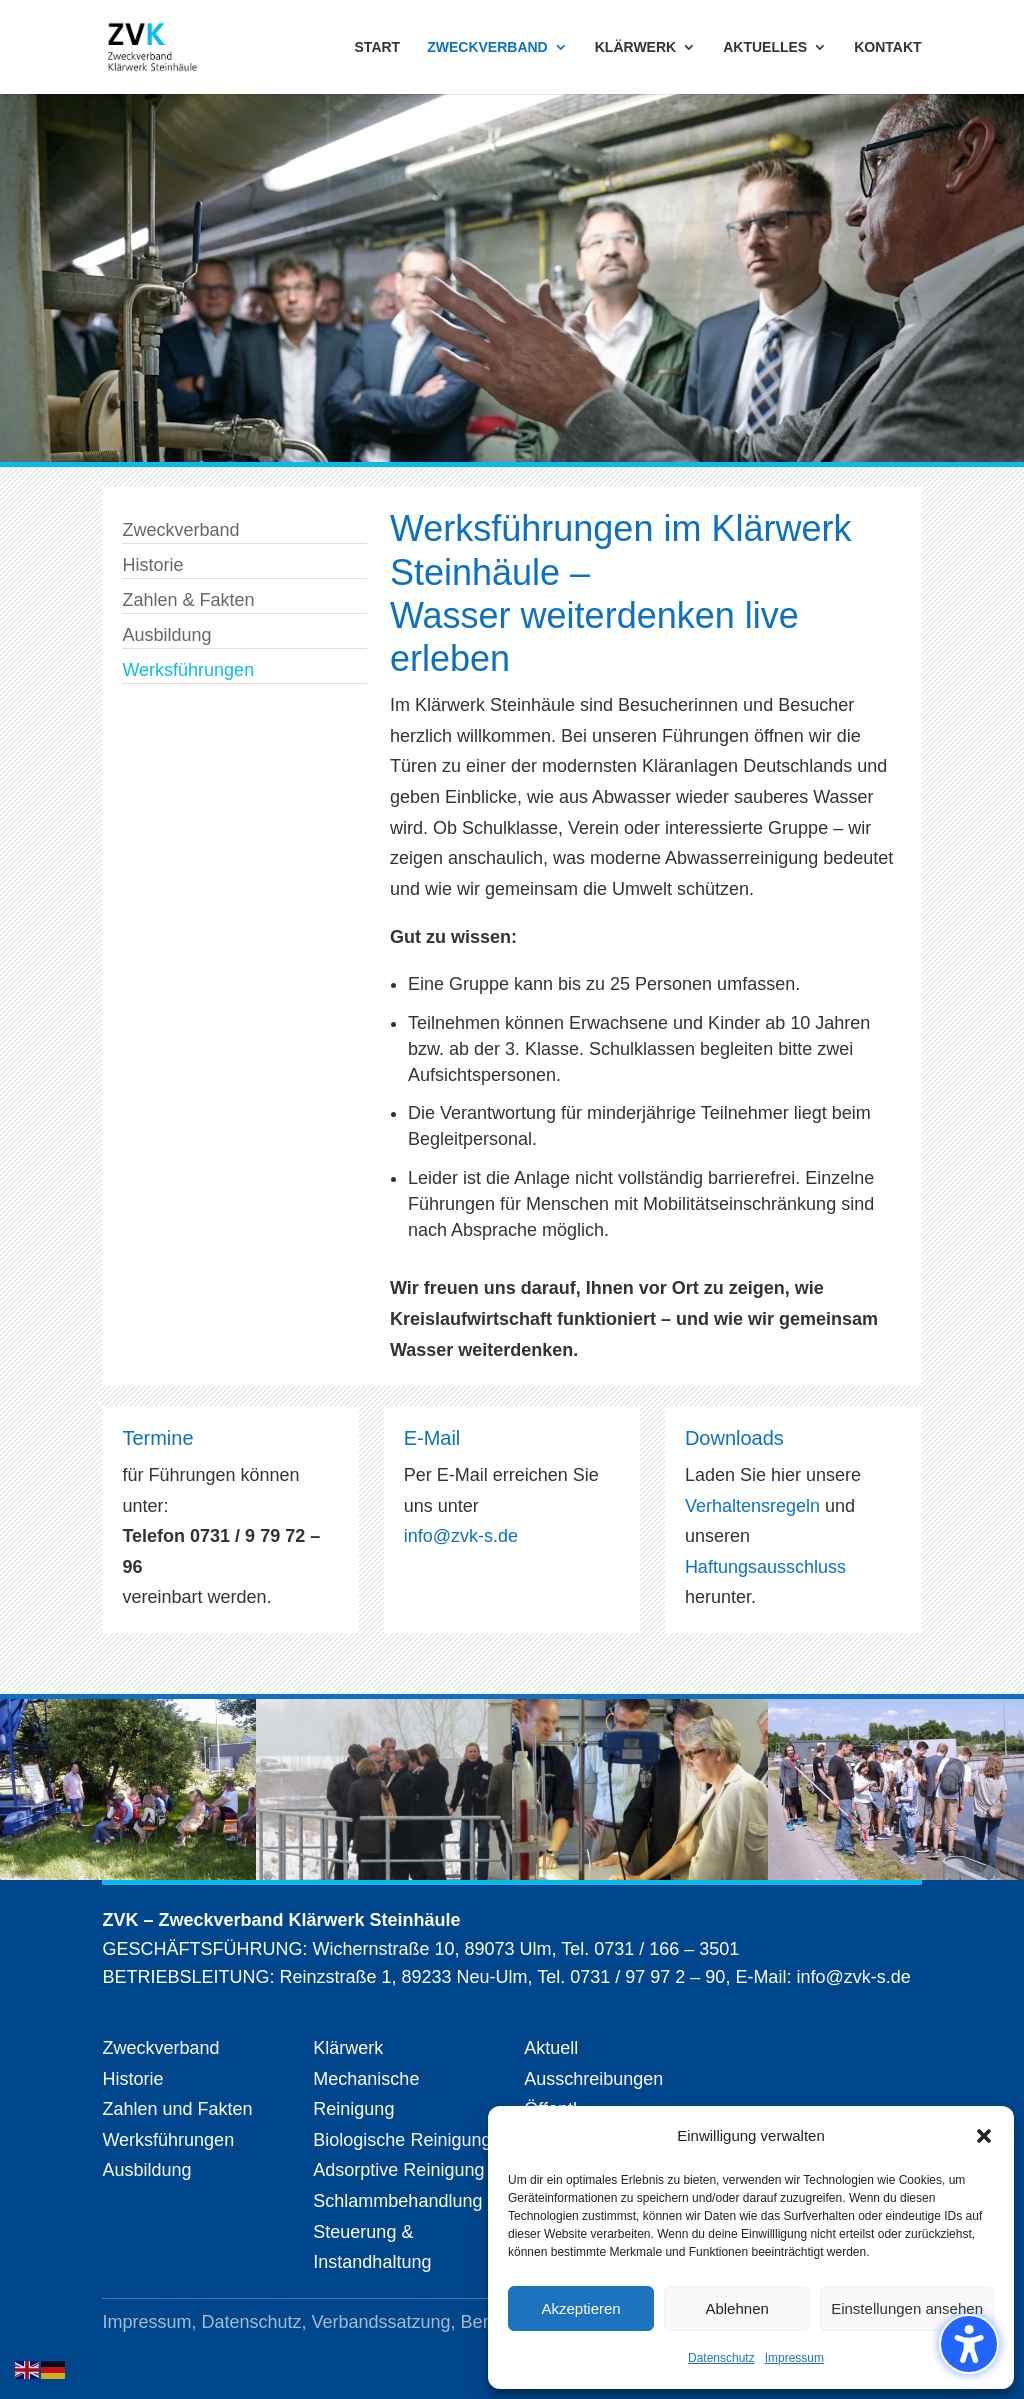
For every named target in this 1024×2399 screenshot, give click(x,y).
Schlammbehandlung (397, 2201)
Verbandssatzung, (386, 2322)
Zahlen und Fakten (177, 2109)
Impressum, (151, 2322)
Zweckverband (180, 530)
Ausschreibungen (593, 2079)
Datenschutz (721, 2358)
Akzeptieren (580, 2308)
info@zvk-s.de (461, 1536)
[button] (984, 2136)
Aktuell (551, 2048)
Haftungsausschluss (765, 1567)
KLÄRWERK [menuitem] (635, 47)
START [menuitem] (378, 47)
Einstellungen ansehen (907, 2308)
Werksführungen (188, 670)
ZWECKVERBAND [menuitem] (487, 47)
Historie (152, 565)
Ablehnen (736, 2308)
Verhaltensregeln (755, 1506)
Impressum (794, 2358)
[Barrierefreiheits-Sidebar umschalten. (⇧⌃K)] (969, 2344)
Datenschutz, (256, 2322)
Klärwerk (348, 2048)
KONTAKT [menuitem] (887, 47)
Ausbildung (166, 635)
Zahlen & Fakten (188, 600)
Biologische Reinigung (402, 2140)
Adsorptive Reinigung (398, 2170)
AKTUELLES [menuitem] (765, 47)
